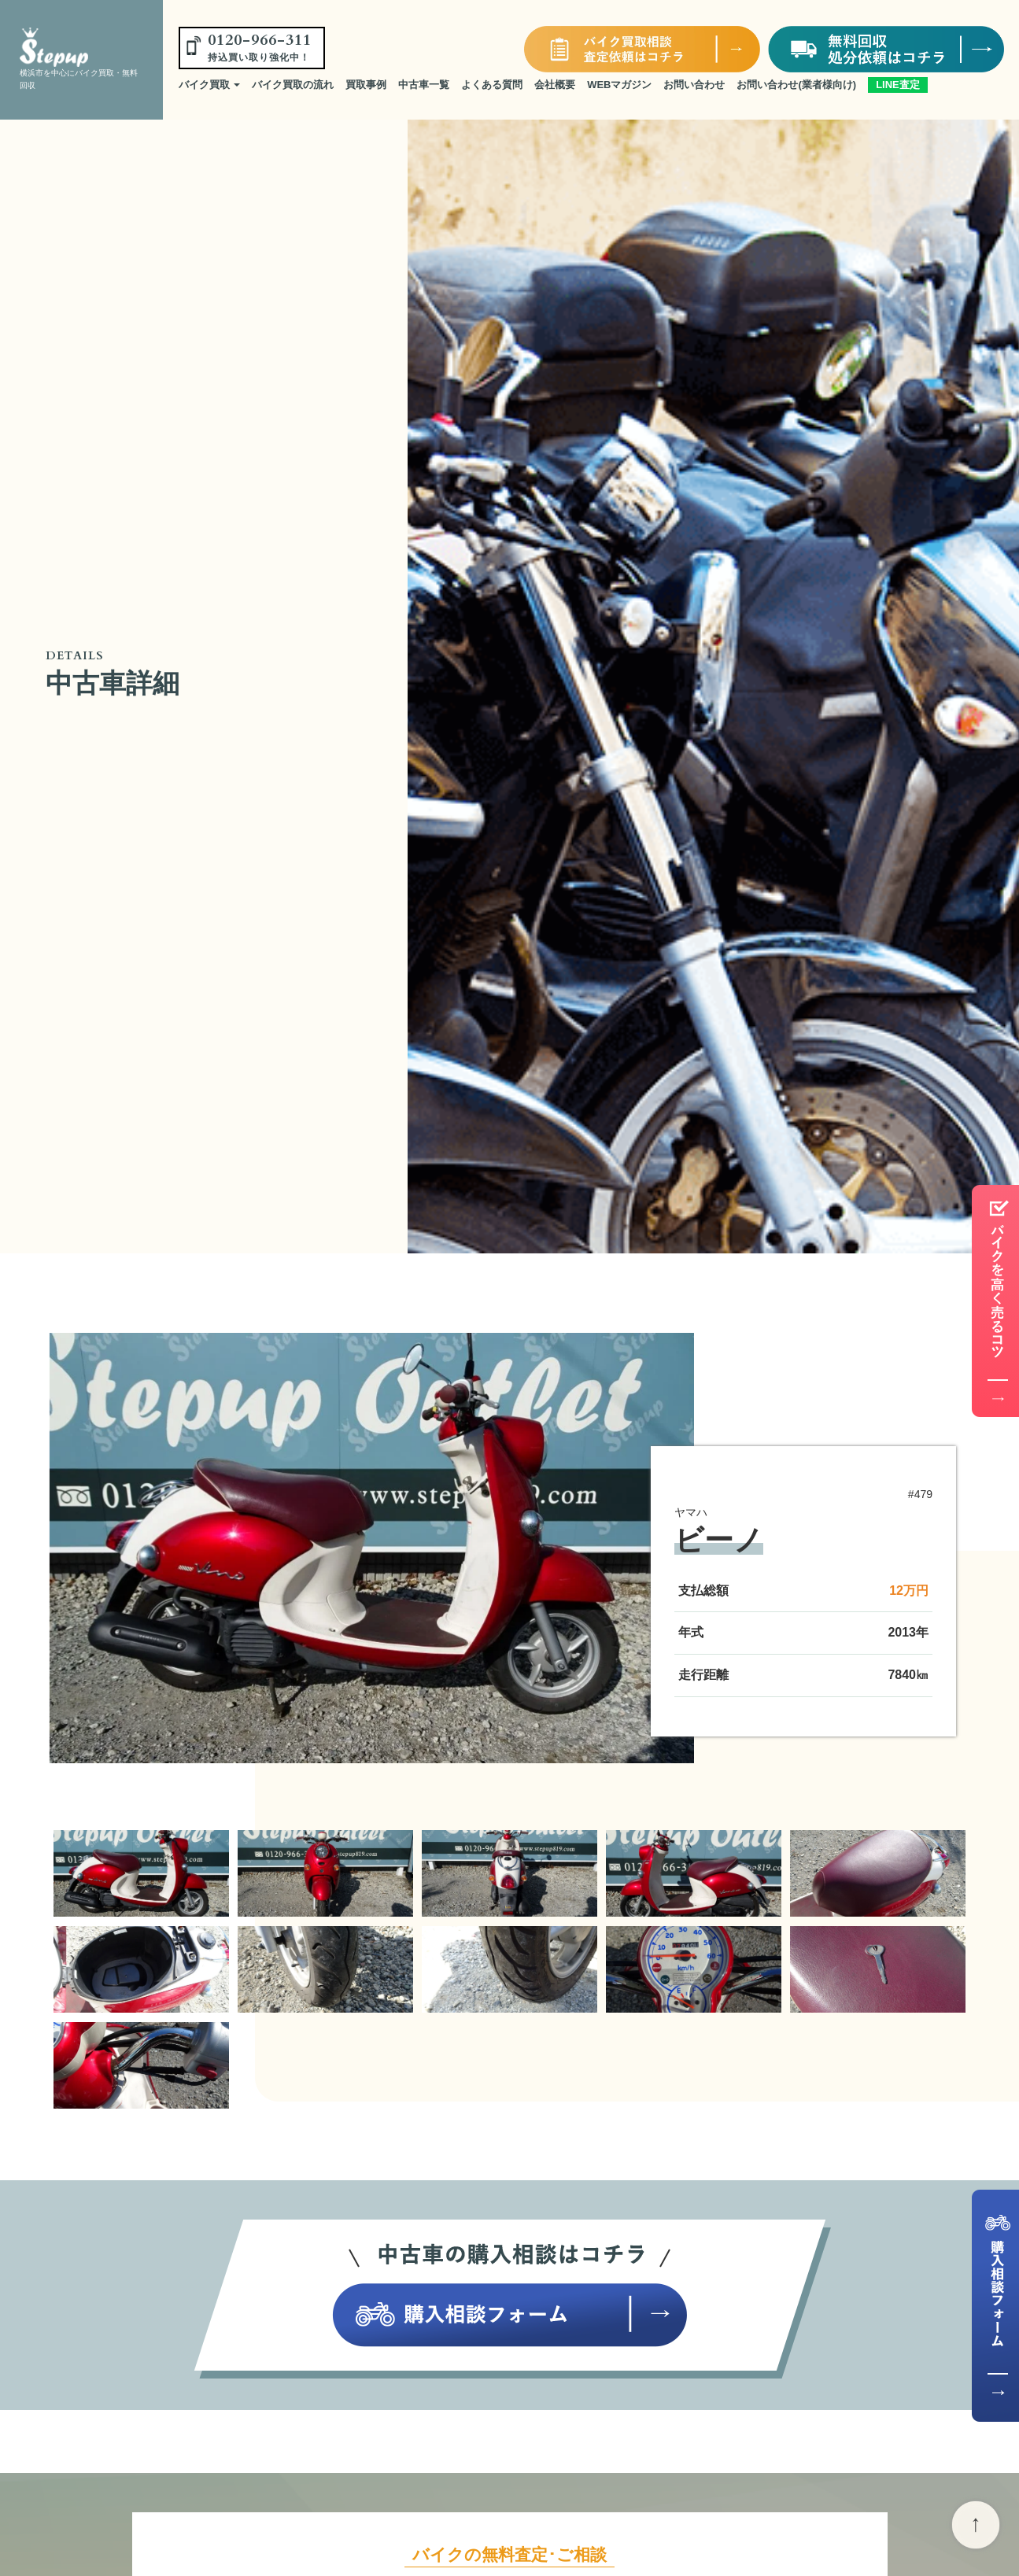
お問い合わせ (694, 84)
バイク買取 (210, 84)
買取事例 (365, 84)
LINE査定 (898, 84)
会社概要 (554, 84)
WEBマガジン (619, 84)
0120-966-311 (260, 46)
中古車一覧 (423, 84)
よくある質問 (491, 84)
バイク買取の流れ (293, 84)
